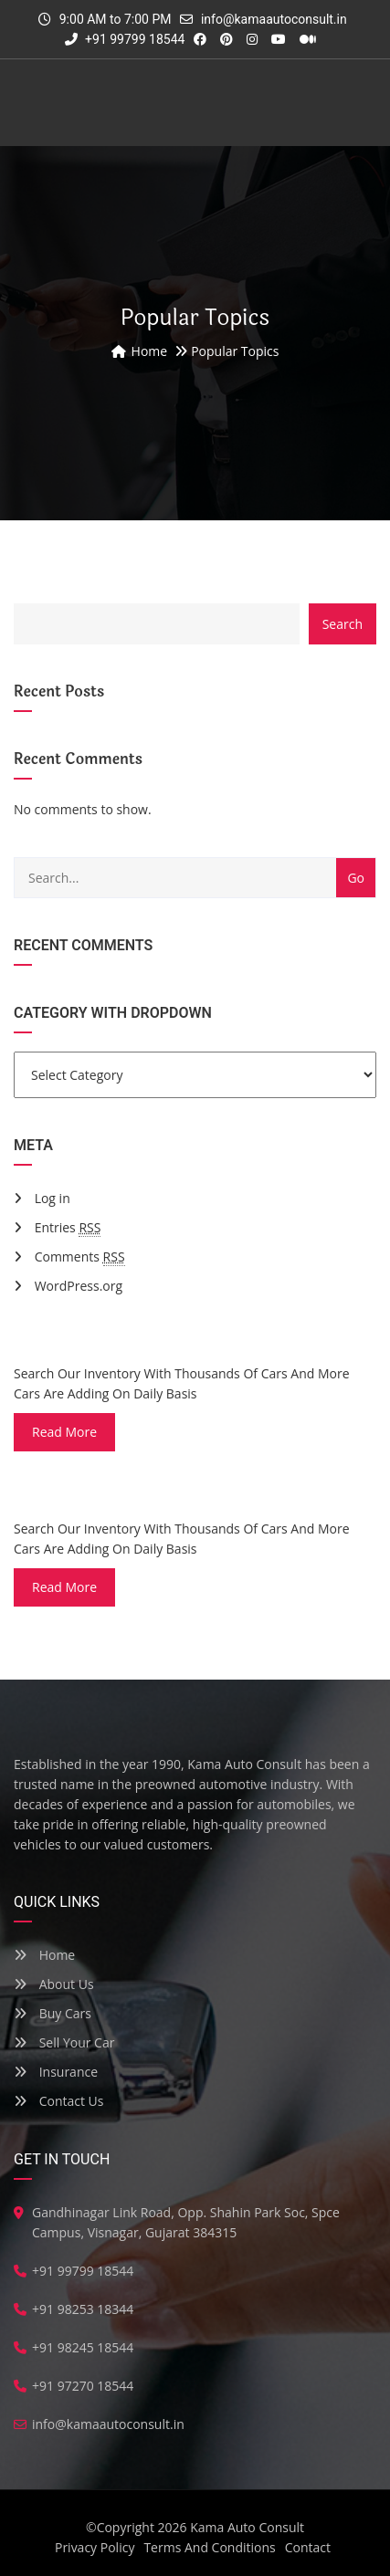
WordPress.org (78, 1285)
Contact (308, 2547)
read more (64, 1431)
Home (44, 1954)
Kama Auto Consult (247, 2527)
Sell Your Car (64, 2042)
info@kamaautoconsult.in (274, 19)
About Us (54, 1984)
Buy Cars (52, 2013)
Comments (80, 1257)
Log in (52, 1198)
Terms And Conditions (209, 2547)
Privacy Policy (94, 2547)
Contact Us (58, 2101)
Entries (68, 1228)
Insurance (56, 2071)
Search (342, 624)
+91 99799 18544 (125, 39)
